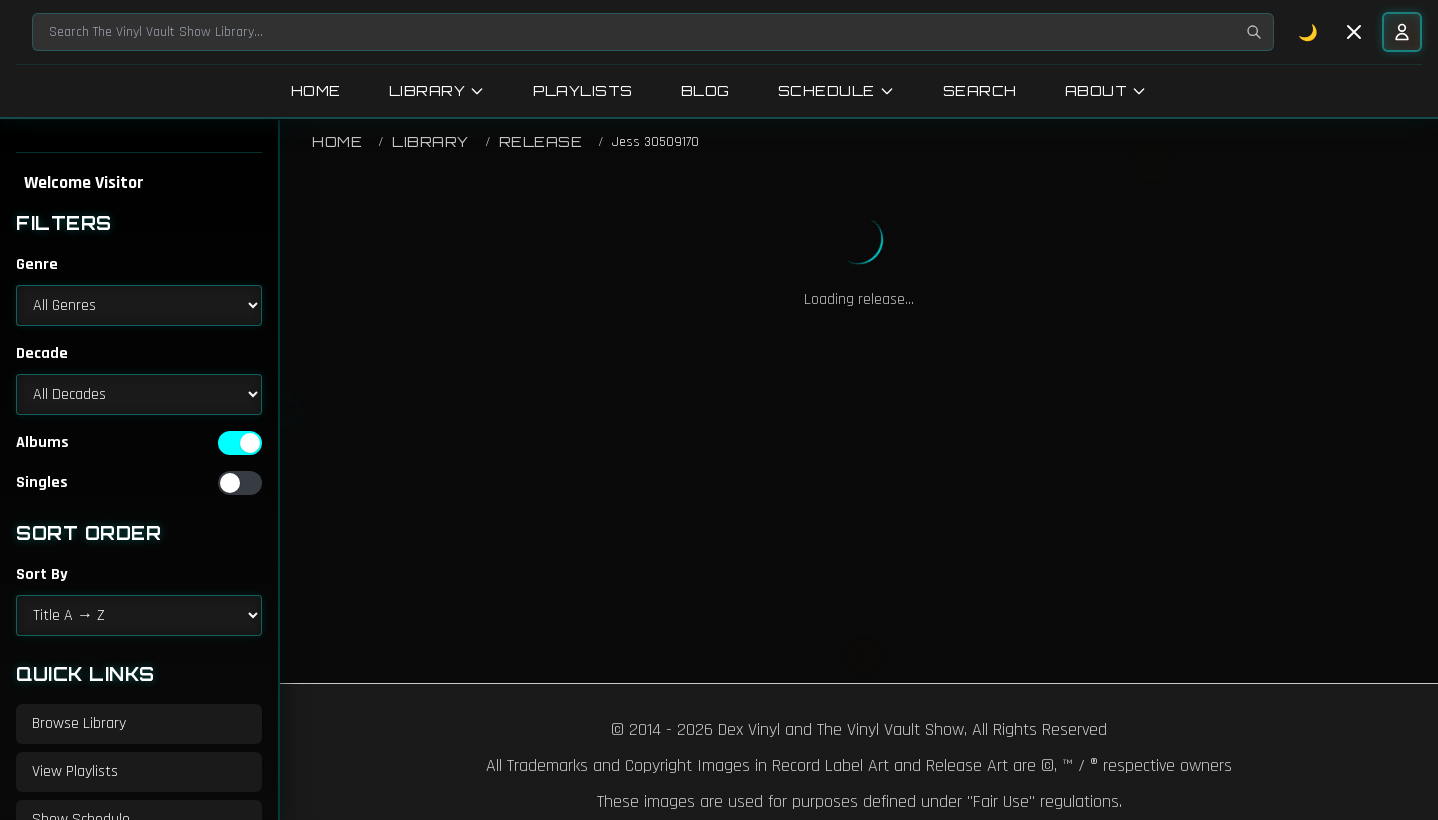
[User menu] (1402, 32)
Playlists (583, 90)
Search (980, 90)
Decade (42, 353)
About (1106, 90)
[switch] (240, 443)
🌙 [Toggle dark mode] (1308, 32)
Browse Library (79, 723)
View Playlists (75, 771)
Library (437, 90)
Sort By (42, 574)
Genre (37, 264)
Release (541, 141)
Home (316, 90)
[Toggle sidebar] (1354, 32)
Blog (705, 90)
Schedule (836, 90)
